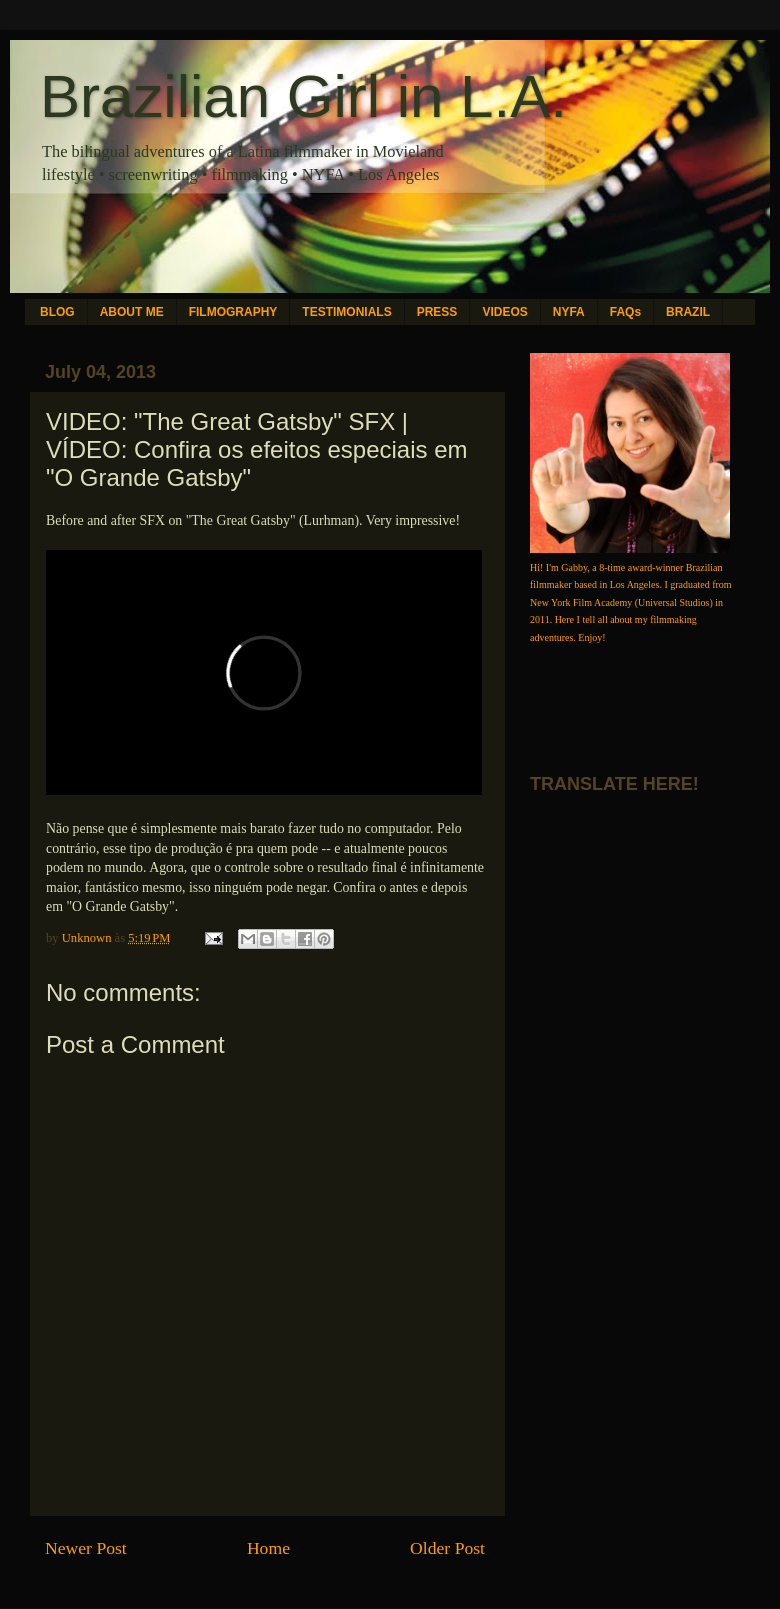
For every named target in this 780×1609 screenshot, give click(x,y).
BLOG (57, 312)
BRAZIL (688, 312)
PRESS (437, 312)
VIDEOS (504, 312)
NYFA (569, 312)
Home (268, 1548)
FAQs (625, 312)
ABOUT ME (132, 312)
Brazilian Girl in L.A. (303, 96)
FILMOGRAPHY (233, 312)
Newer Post (86, 1548)
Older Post (447, 1548)
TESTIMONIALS (346, 312)
